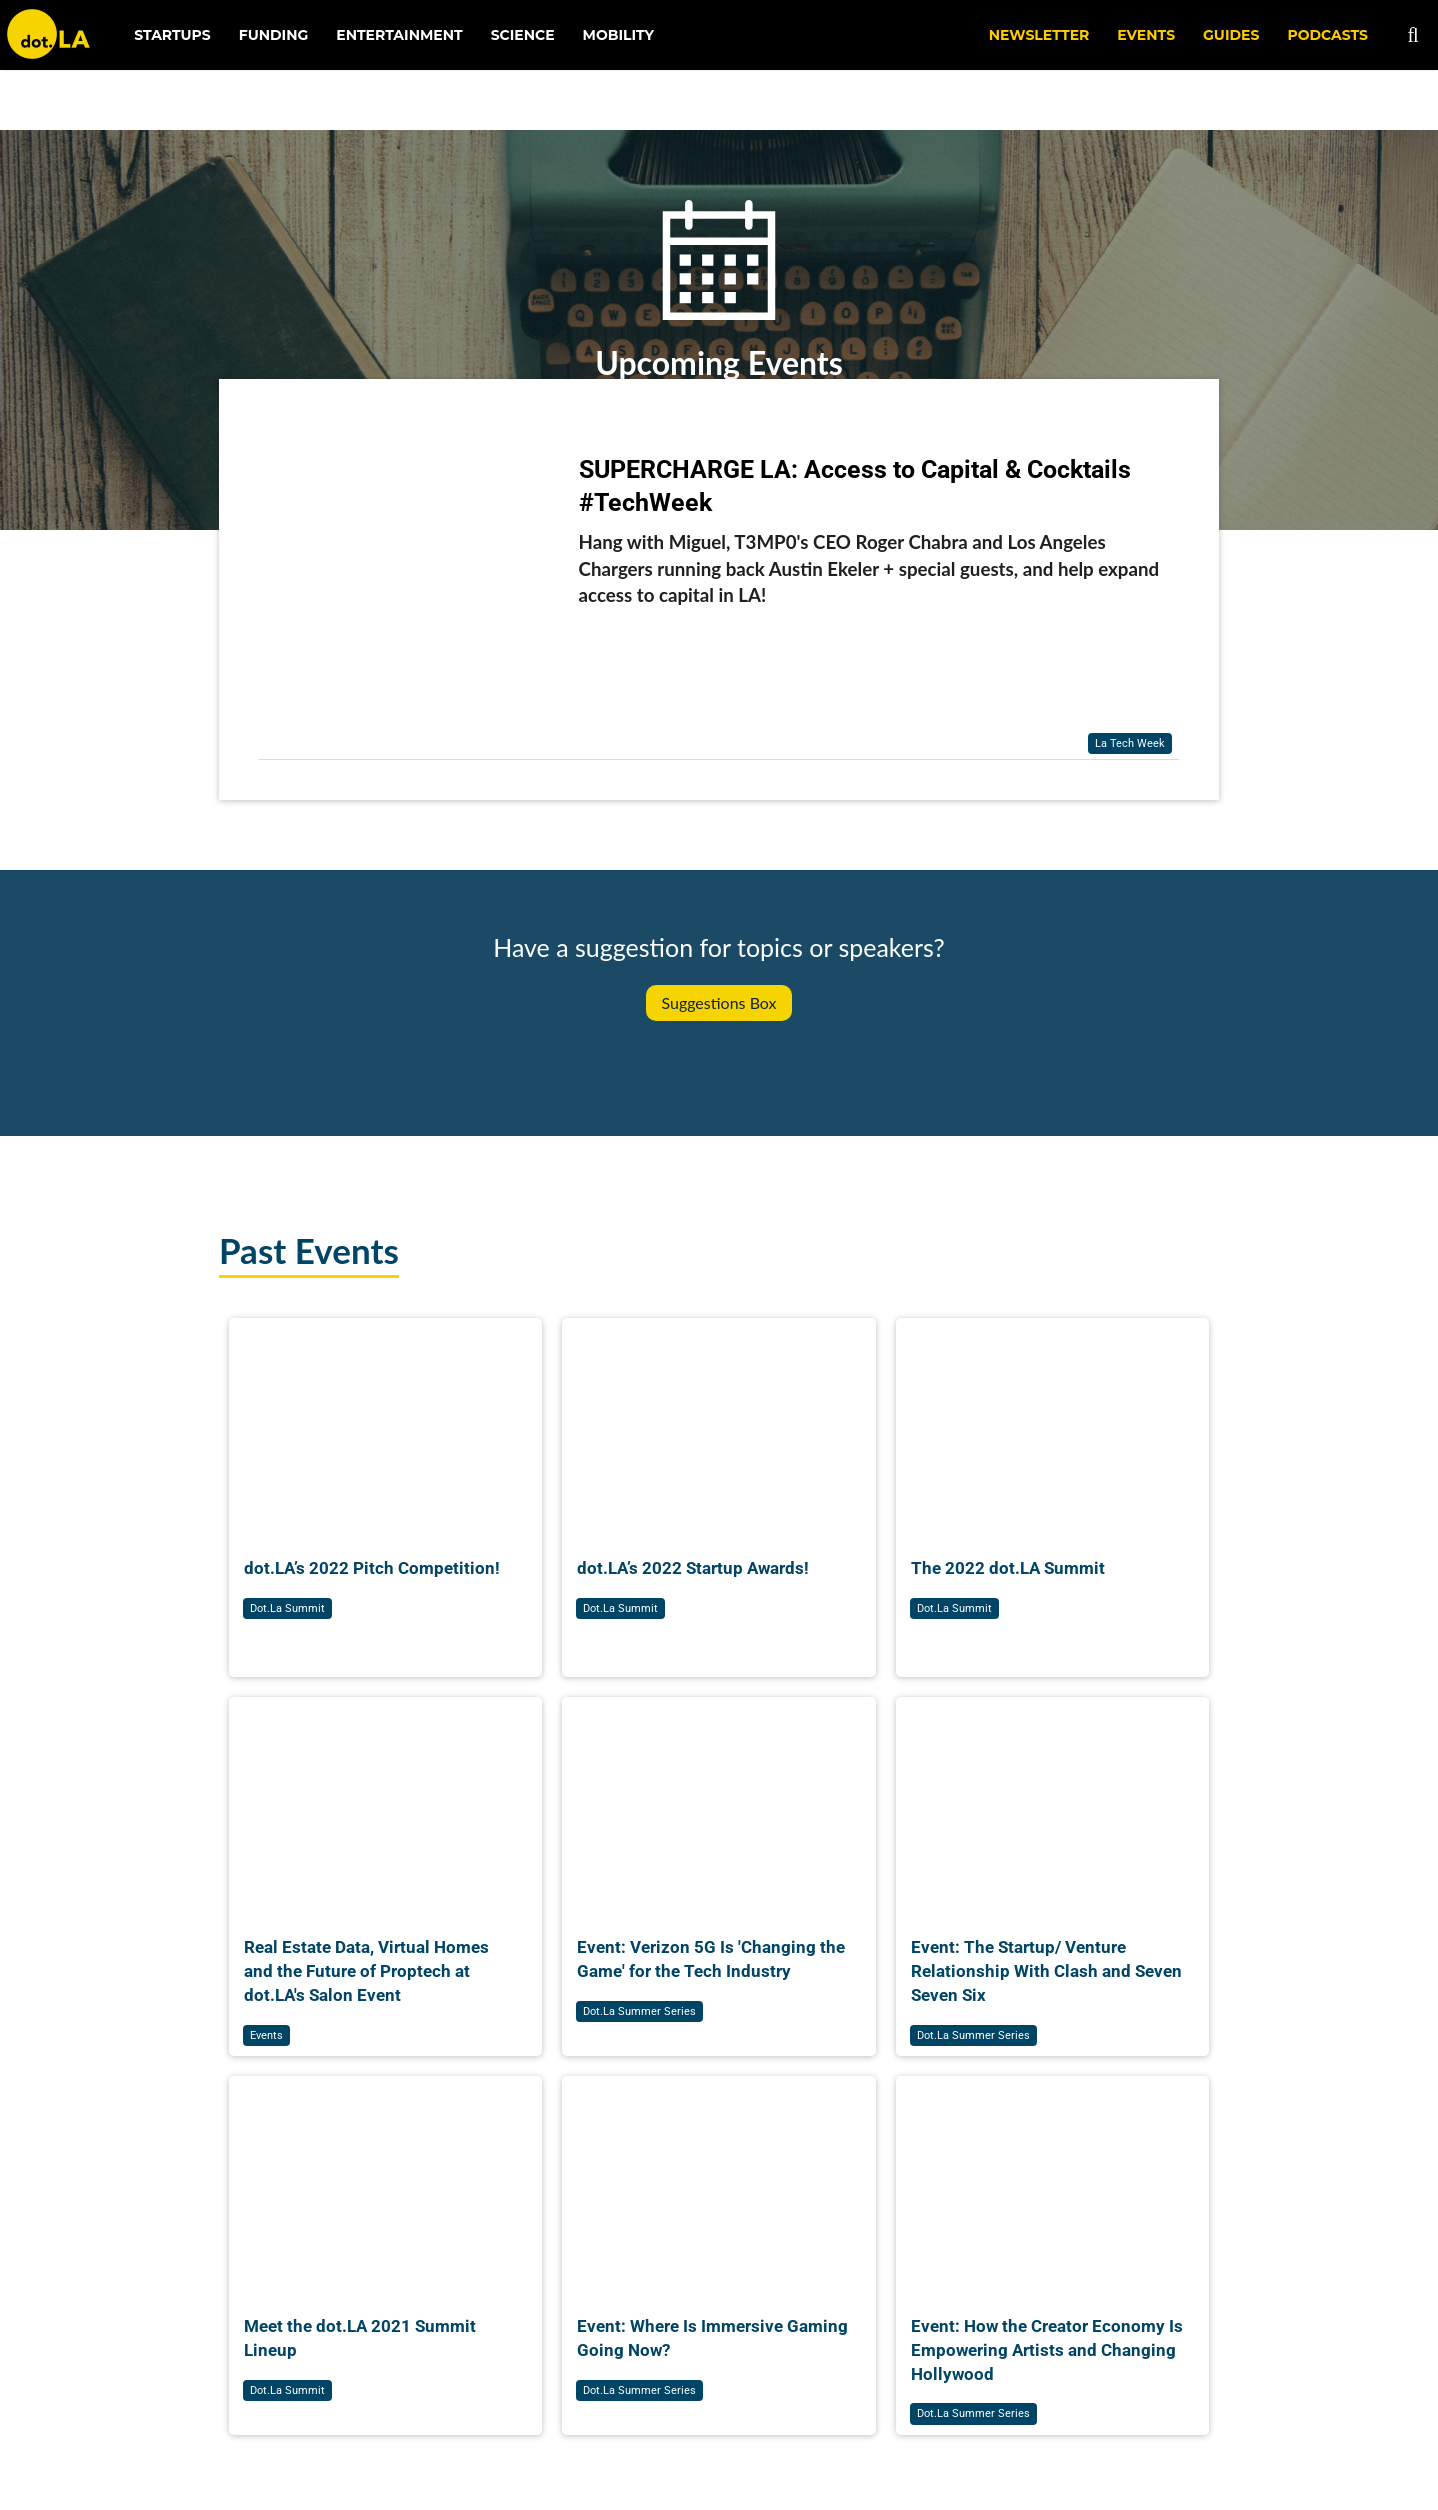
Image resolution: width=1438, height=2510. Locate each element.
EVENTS (1146, 35)
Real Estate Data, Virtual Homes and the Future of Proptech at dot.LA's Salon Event (366, 1971)
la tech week (1130, 743)
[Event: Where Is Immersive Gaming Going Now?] (718, 2180)
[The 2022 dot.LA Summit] (1052, 1422)
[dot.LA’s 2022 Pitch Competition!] (385, 1422)
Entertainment (399, 35)
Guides (1231, 35)
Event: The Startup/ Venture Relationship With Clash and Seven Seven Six (1046, 1971)
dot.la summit (287, 1608)
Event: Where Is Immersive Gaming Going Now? (712, 2338)
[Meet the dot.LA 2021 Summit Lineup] (385, 2180)
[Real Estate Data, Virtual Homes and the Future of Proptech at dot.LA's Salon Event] (385, 1801)
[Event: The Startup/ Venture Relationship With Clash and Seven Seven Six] (1052, 1801)
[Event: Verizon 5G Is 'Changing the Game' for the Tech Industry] (718, 1801)
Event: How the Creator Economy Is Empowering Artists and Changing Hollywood (1047, 2350)
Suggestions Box (718, 1002)
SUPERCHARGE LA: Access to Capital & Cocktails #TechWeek (855, 486)
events (266, 2035)
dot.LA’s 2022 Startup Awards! (693, 1568)
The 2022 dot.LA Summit (1008, 1568)
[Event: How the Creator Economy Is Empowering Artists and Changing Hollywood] (1052, 2180)
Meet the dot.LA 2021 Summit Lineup (360, 2338)
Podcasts (1327, 35)
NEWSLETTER (1039, 35)
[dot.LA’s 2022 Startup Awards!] (718, 1422)
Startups (172, 35)
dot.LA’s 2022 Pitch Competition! (372, 1568)
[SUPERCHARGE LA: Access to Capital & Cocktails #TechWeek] (409, 594)
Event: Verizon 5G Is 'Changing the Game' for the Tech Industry (711, 1959)
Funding (274, 35)
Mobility (618, 35)
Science (523, 35)
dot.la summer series (639, 2011)
